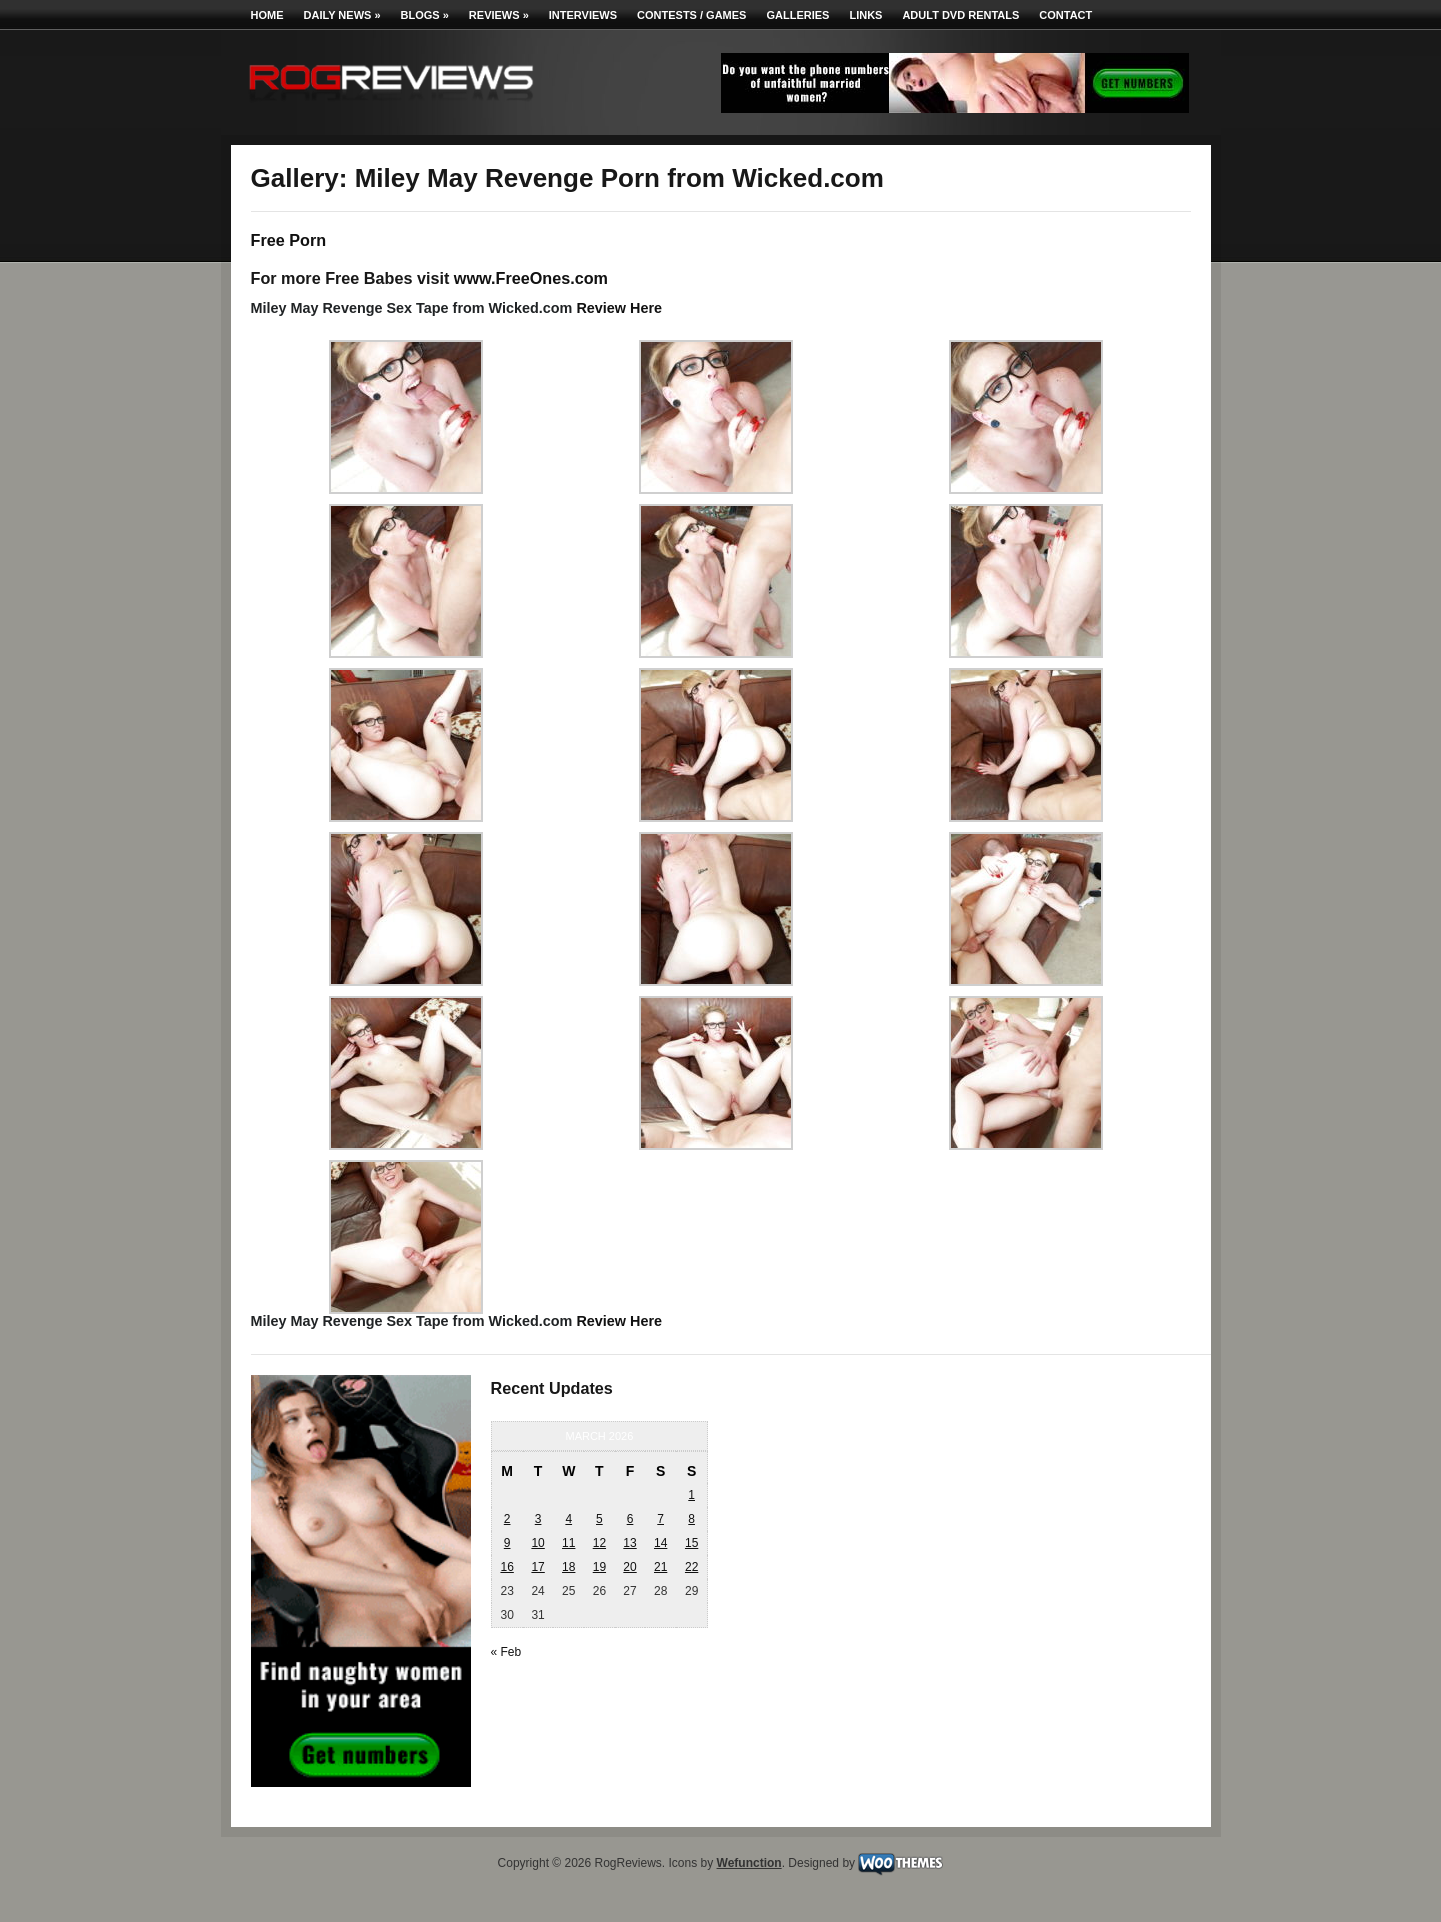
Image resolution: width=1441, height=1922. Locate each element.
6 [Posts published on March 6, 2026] (630, 1519)
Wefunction (749, 1863)
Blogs (425, 15)
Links (865, 15)
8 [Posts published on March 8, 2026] (691, 1519)
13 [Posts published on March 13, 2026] (629, 1543)
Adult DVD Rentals (960, 15)
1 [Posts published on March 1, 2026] (691, 1495)
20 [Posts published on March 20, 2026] (629, 1567)
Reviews (499, 15)
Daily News (342, 15)
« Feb (506, 1652)
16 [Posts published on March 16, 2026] (506, 1567)
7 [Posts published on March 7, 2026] (660, 1519)
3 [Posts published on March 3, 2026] (538, 1519)
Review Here (619, 308)
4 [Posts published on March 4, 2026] (568, 1519)
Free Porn (289, 240)
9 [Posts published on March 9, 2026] (507, 1543)
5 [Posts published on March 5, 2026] (599, 1519)
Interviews (583, 15)
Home (267, 15)
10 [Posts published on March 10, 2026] (537, 1543)
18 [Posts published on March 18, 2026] (568, 1567)
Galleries (797, 15)
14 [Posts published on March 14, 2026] (660, 1543)
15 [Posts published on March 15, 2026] (691, 1543)
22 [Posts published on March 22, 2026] (691, 1567)
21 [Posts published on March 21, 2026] (660, 1567)
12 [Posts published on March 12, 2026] (599, 1543)
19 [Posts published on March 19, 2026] (599, 1567)
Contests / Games (691, 15)
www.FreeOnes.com (531, 278)
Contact (1065, 15)
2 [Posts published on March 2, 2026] (507, 1519)
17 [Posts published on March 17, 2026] (537, 1567)
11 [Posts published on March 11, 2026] (568, 1543)
